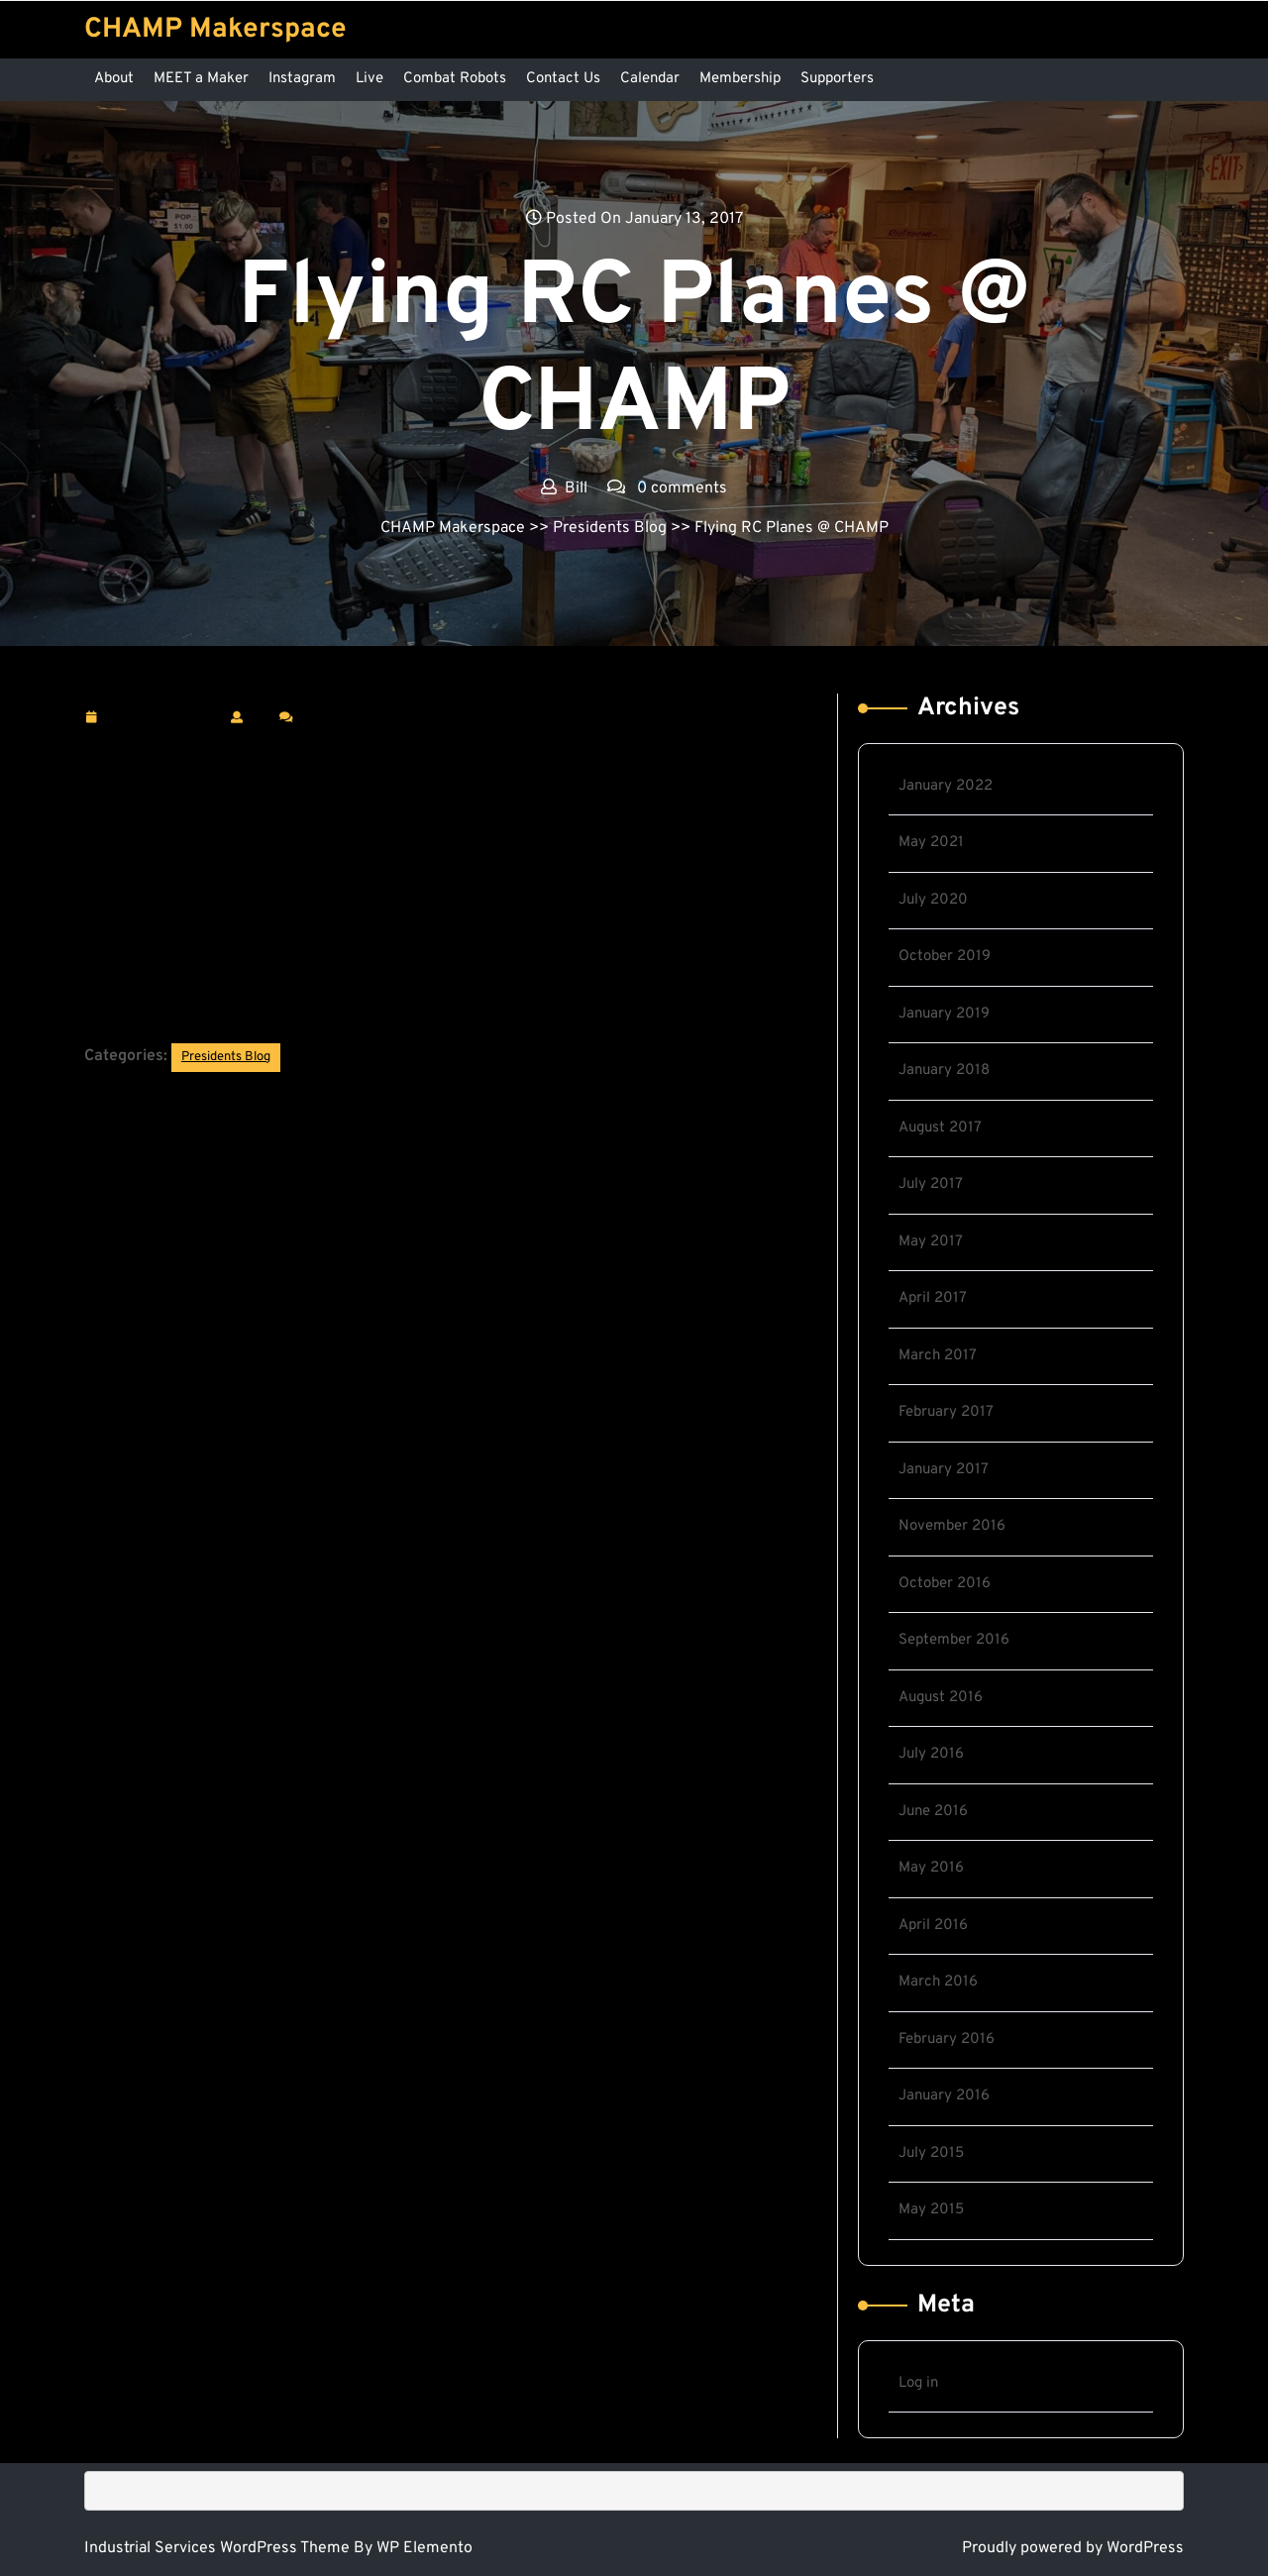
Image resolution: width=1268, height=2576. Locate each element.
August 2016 (940, 1697)
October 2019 (944, 956)
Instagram (302, 78)
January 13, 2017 (163, 717)
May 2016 (931, 1868)
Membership (740, 78)
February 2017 (946, 1412)
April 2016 (933, 1925)
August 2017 (940, 1128)
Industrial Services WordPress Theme (219, 2548)
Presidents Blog (610, 528)
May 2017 (930, 1242)
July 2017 (930, 1184)
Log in (918, 2383)
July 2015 (931, 2153)
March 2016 (938, 1982)
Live (369, 78)
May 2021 (931, 842)
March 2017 (937, 1355)
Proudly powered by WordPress (1073, 2548)
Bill (261, 716)
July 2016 (931, 1754)
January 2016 (944, 2096)
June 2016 (933, 1811)
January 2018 (944, 1070)
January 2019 (944, 1014)
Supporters (837, 78)
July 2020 (933, 900)
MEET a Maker (201, 78)
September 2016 (953, 1640)
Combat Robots (454, 78)
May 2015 (931, 2209)
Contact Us (563, 78)
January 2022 (945, 786)
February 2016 (946, 2039)
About (114, 78)
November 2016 (951, 1526)
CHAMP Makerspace (215, 30)
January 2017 (943, 1469)
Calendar (650, 78)
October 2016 (944, 1583)
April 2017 (932, 1298)
